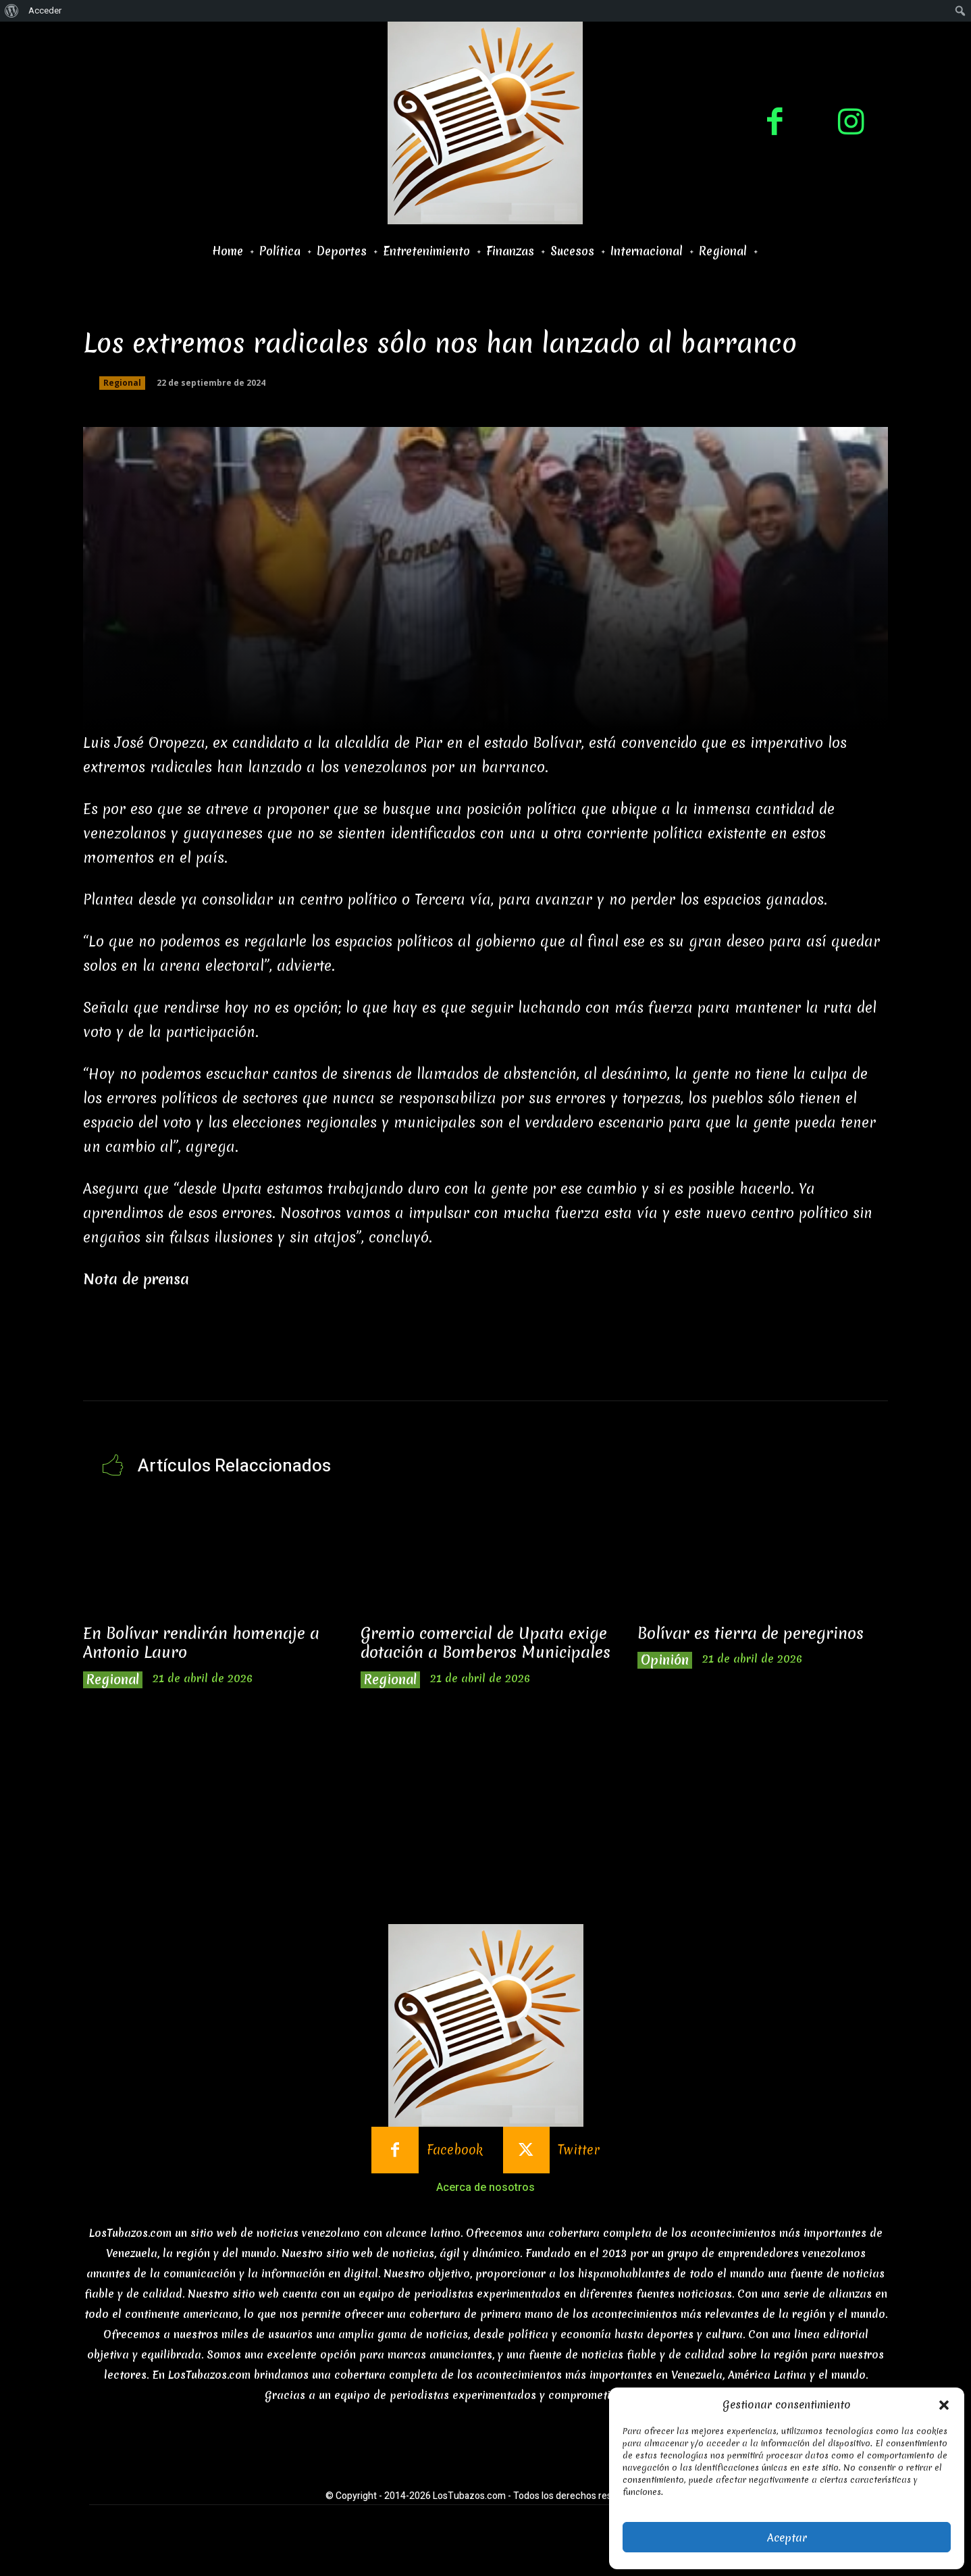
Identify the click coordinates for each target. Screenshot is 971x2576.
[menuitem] (12, 11)
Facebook (455, 2169)
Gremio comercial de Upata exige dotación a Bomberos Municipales (485, 1653)
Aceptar (787, 2537)
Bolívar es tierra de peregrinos (750, 1633)
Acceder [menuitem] (44, 10)
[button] (944, 2405)
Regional (122, 383)
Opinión (665, 1660)
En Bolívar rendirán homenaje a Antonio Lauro (201, 1643)
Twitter (579, 2169)
